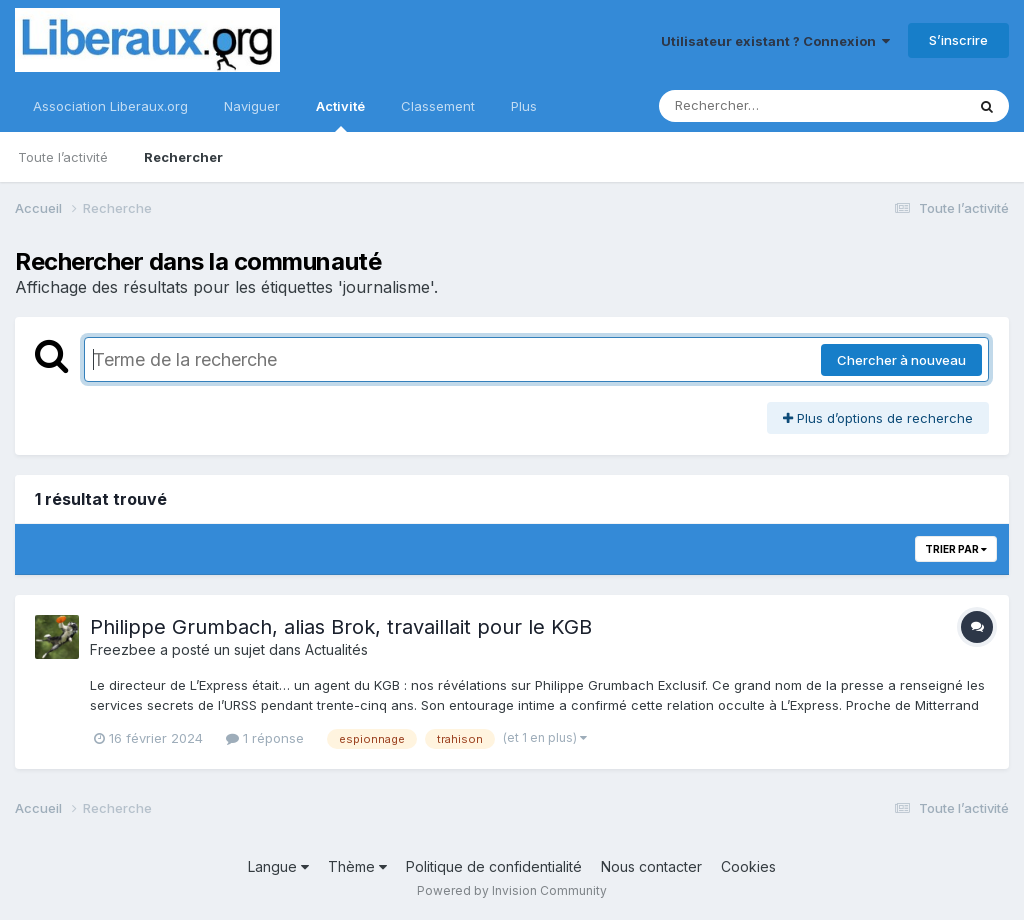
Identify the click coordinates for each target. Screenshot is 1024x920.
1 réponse (265, 738)
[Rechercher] (754, 106)
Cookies (748, 866)
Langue (278, 866)
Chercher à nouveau (901, 360)
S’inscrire (958, 40)
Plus (524, 106)
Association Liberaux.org (110, 106)
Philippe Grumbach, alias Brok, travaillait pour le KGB (341, 627)
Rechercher (183, 157)
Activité (340, 115)
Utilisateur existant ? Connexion (775, 41)
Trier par (956, 549)
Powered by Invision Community (512, 890)
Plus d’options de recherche (878, 418)
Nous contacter (651, 866)
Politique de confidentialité (494, 866)
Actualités (336, 649)
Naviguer (252, 106)
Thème (357, 866)
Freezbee (123, 649)
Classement (438, 106)
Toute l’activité (63, 157)
